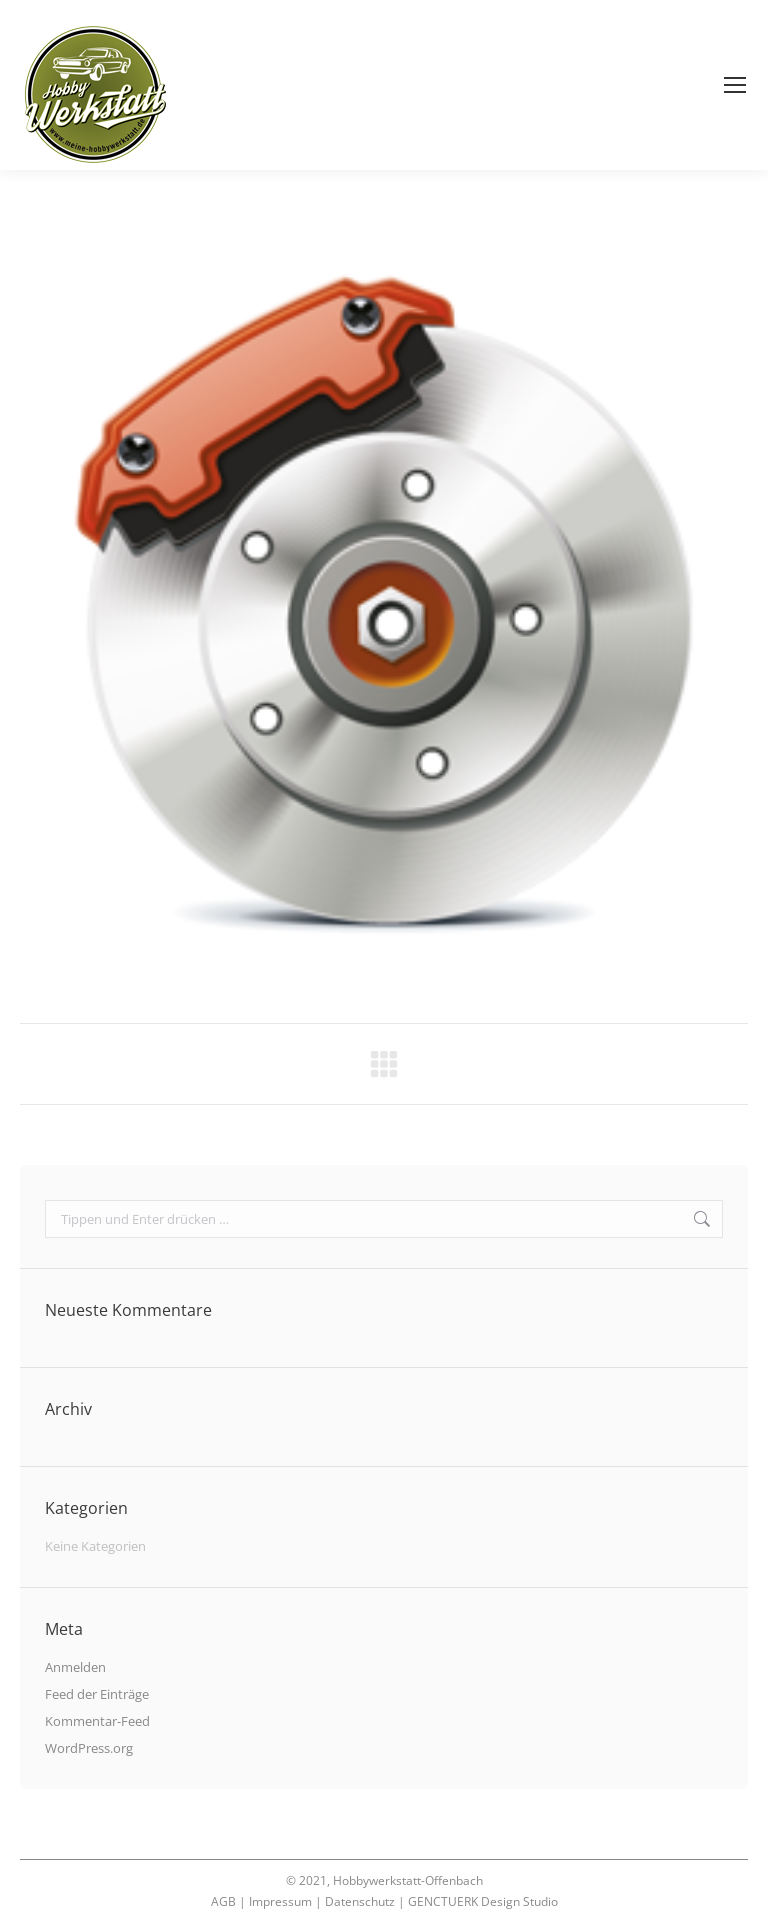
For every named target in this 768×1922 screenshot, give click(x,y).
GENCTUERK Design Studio (483, 1901)
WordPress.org (89, 1748)
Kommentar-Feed (97, 1721)
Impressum (280, 1901)
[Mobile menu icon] (735, 85)
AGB (223, 1901)
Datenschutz (360, 1901)
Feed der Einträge (97, 1694)
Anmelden (75, 1667)
